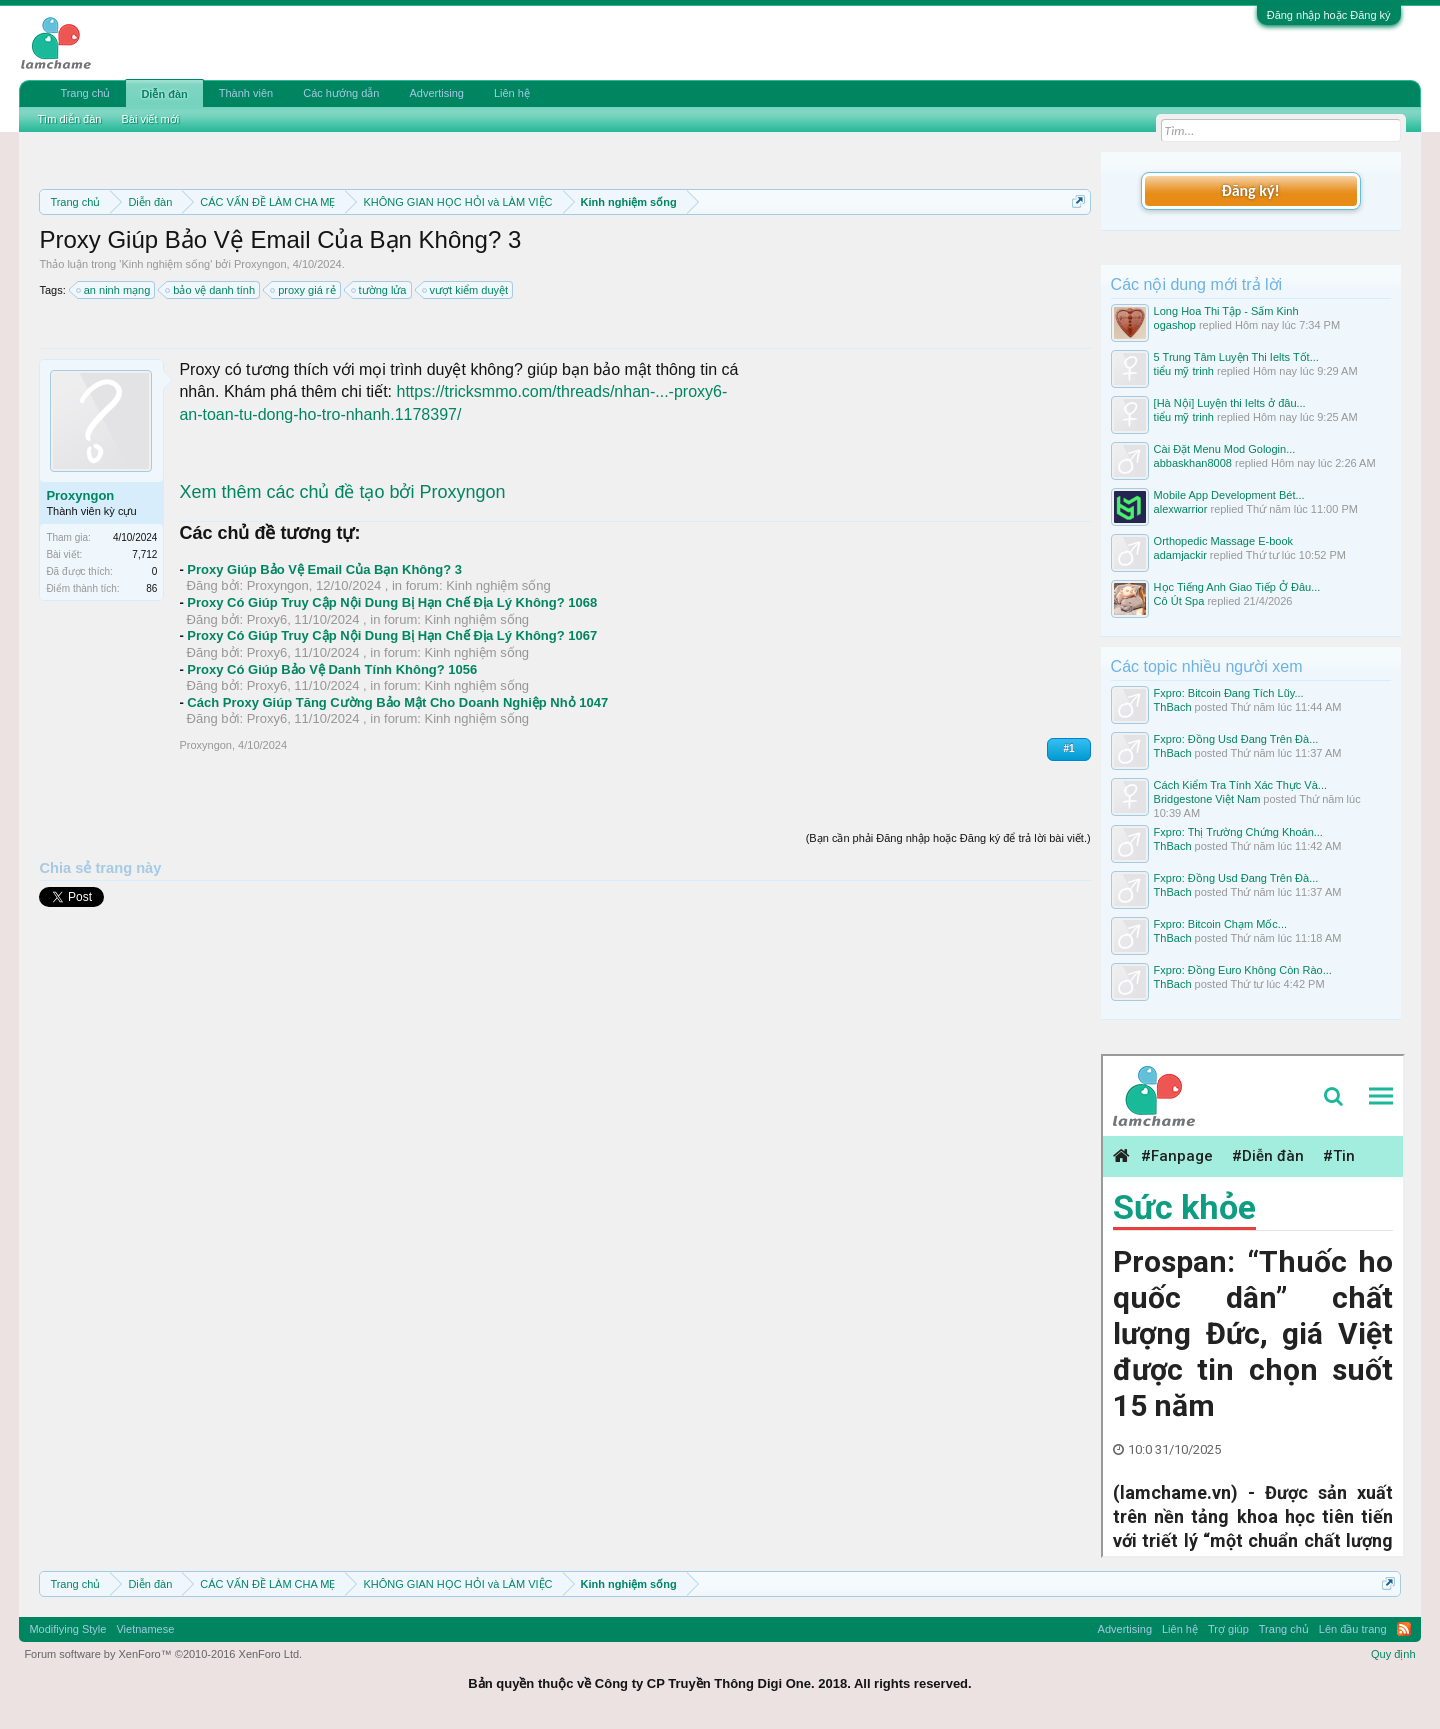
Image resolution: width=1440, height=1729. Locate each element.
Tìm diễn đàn (69, 119)
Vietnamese (145, 1629)
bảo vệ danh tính (211, 290)
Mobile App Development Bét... (1229, 495)
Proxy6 (267, 619)
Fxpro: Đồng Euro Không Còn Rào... (1243, 970)
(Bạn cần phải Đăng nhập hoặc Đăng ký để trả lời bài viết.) (948, 838)
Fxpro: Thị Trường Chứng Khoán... (1238, 832)
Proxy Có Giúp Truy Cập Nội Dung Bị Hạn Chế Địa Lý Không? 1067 (392, 635)
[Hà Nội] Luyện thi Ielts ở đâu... (1230, 403)
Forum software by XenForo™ (163, 1654)
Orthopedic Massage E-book (1223, 541)
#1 (1068, 748)
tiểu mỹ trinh (1184, 371)
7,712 (144, 554)
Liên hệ (512, 93)
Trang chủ (85, 93)
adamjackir (1180, 555)
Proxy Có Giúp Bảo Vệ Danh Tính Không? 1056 (332, 669)
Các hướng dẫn (341, 93)
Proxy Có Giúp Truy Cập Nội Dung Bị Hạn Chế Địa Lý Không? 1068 (392, 602)
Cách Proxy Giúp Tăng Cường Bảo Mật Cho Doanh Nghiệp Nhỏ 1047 (397, 702)
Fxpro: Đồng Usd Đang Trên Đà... (1236, 739)
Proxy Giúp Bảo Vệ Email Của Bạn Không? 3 (324, 569)
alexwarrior (1181, 509)
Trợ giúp (1228, 1629)
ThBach (1173, 707)
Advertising (436, 93)
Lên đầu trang (1353, 1629)
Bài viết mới (150, 119)
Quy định (1393, 1654)
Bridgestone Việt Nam (1207, 799)
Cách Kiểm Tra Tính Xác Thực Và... (1240, 785)
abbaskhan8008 (1193, 463)
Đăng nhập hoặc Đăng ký (1329, 15)
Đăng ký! (1250, 190)
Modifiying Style (67, 1629)
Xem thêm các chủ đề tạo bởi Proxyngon (342, 492)
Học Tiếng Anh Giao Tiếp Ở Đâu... (1237, 587)
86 (151, 588)
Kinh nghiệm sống (165, 264)
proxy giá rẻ (303, 290)
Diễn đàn (164, 94)
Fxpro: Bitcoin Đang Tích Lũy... (1229, 693)
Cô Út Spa (1179, 601)
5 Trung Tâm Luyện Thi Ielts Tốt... (1236, 357)
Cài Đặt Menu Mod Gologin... (1225, 449)
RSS (1404, 1629)
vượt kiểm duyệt (466, 290)
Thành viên (246, 93)
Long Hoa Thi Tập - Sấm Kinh (1226, 311)
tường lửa (380, 290)
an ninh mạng (114, 290)
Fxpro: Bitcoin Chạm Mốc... (1220, 924)
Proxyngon (260, 264)
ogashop (1175, 325)
